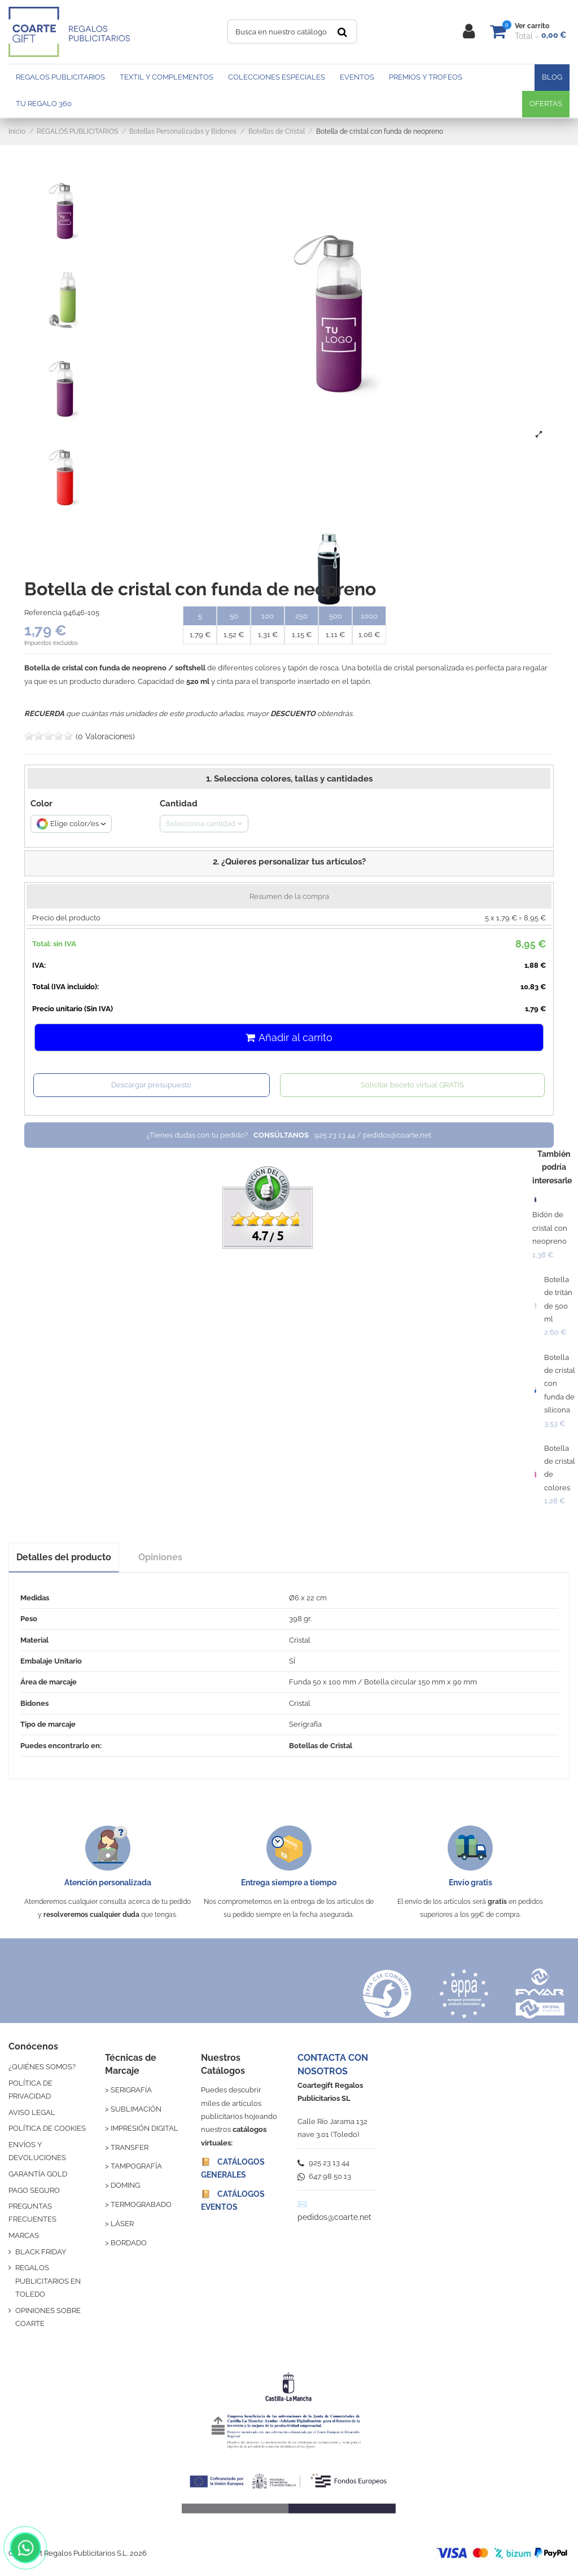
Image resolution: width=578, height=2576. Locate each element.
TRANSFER (129, 2147)
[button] (289, 863)
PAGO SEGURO (34, 2190)
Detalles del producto (63, 1557)
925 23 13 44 (323, 2162)
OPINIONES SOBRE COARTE (48, 2317)
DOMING (125, 2185)
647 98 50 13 (324, 2176)
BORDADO (129, 2243)
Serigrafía (305, 1724)
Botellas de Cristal (320, 1745)
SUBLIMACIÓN (136, 2109)
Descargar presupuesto (151, 1085)
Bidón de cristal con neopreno (549, 1227)
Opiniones (160, 1557)
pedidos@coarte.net (334, 2217)
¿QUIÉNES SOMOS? (42, 2066)
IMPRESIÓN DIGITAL (144, 2128)
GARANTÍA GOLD (37, 2174)
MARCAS (23, 2235)
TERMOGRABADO (141, 2204)
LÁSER (122, 2223)
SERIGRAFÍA (131, 2090)
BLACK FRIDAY (40, 2252)
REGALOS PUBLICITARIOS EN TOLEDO (48, 2280)
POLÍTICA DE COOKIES (47, 2128)
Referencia (43, 612)
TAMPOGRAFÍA (136, 2166)
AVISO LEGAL (31, 2112)
